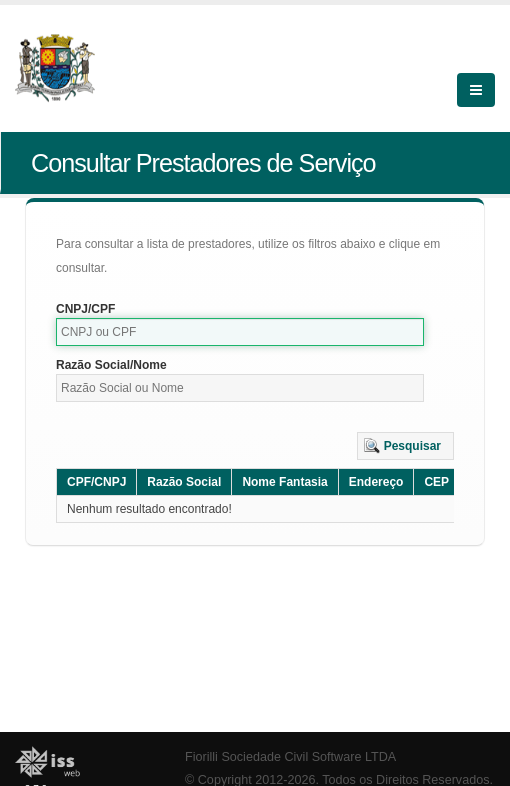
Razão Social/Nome (111, 365)
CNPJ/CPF (85, 309)
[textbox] (240, 332)
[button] (405, 446)
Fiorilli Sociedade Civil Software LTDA (290, 757)
